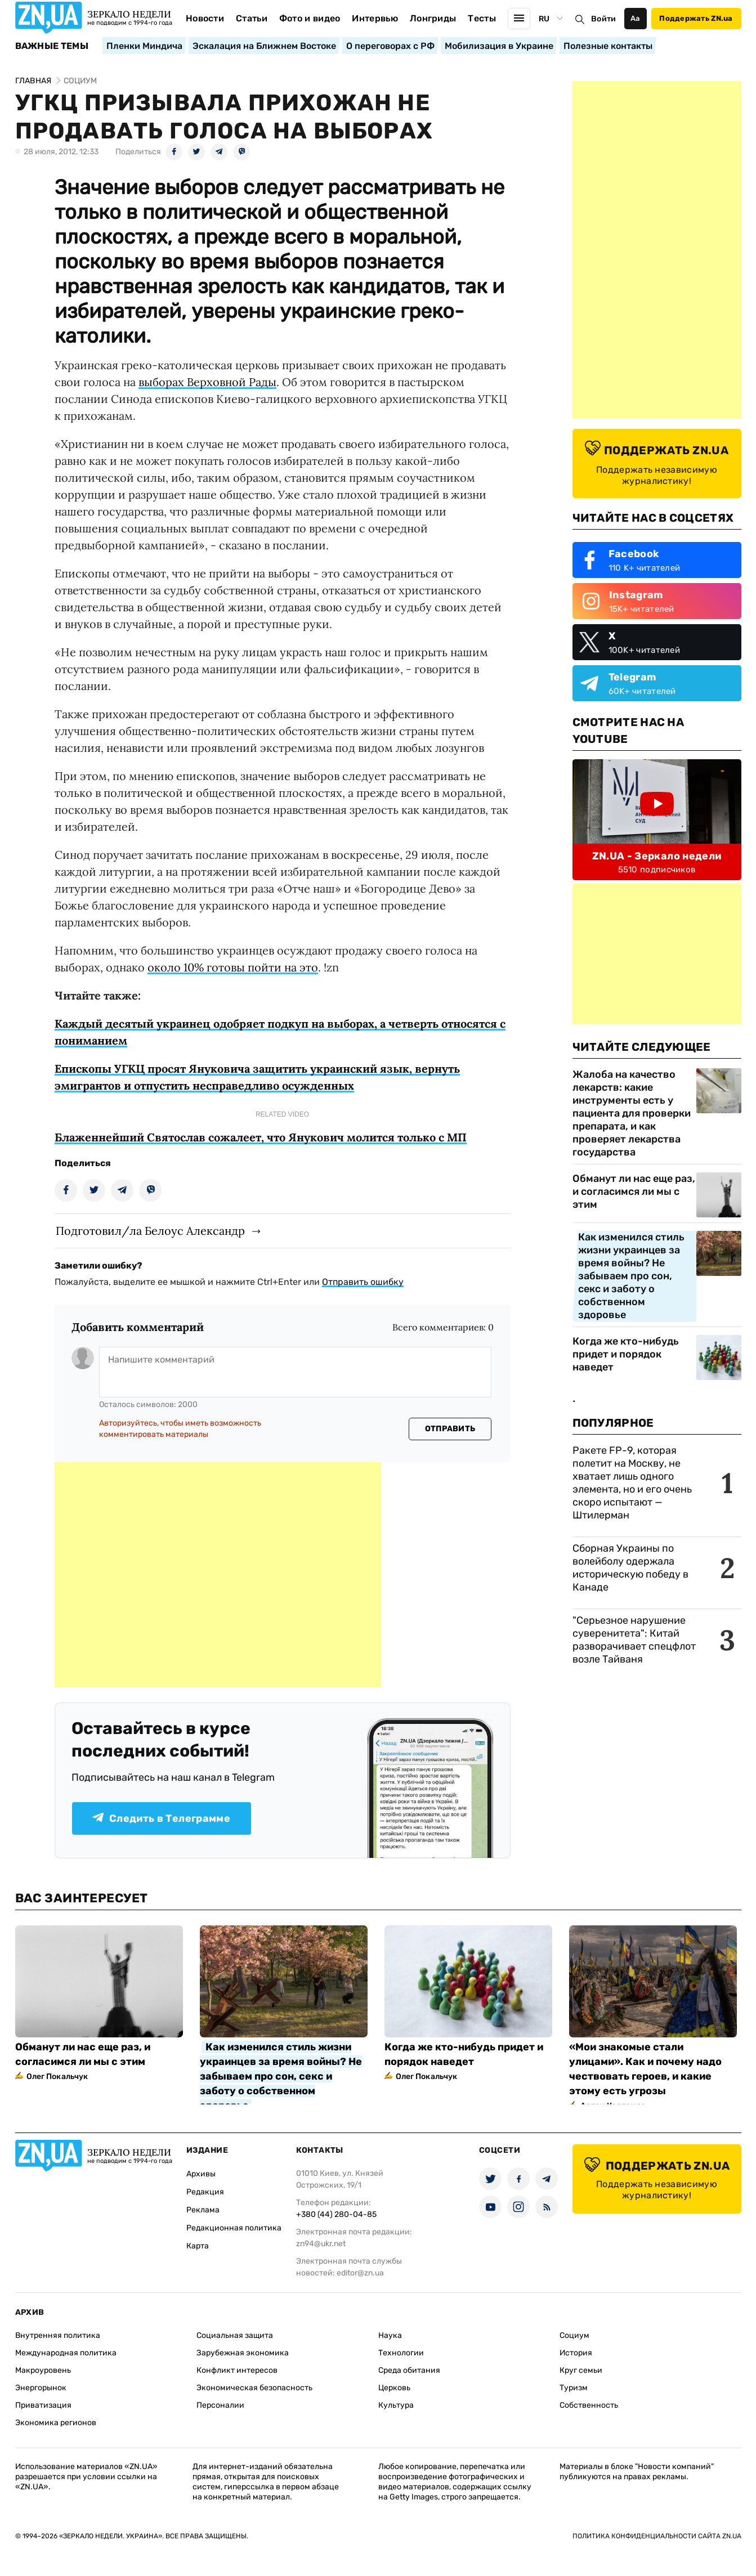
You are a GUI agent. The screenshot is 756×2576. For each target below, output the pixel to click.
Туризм (574, 2388)
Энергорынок (40, 2388)
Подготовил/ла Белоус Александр (150, 1231)
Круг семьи (581, 2370)
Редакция (205, 2192)
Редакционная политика (233, 2228)
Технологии (401, 2353)
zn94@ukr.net (321, 2243)
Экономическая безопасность (254, 2388)
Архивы (201, 2174)
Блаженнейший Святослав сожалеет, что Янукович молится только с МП (261, 1137)
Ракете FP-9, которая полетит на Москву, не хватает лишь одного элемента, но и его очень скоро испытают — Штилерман (632, 1482)
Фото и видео (310, 18)
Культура (396, 2405)
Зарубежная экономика (242, 2353)
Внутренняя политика (57, 2335)
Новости (205, 18)
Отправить (450, 1428)
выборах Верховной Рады (207, 382)
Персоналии (220, 2405)
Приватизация (43, 2405)
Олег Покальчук (57, 2076)
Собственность (589, 2405)
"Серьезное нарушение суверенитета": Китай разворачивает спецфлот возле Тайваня (634, 1639)
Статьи (251, 18)
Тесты (482, 18)
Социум (574, 2335)
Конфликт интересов (237, 2370)
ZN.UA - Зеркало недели (657, 856)
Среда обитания (409, 2370)
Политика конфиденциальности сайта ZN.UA (656, 2536)
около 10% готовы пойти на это (232, 967)
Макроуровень (43, 2370)
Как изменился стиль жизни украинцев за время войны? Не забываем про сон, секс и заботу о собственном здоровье (631, 1276)
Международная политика (66, 2353)
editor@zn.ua (360, 2273)
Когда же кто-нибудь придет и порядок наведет (625, 1354)
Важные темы (52, 46)
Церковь (394, 2388)
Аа (635, 18)
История (576, 2353)
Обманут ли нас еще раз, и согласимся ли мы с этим (633, 1191)
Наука (390, 2335)
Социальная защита (234, 2335)
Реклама (203, 2210)
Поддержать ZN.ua (695, 18)
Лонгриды (433, 18)
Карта (197, 2246)
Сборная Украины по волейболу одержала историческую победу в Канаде (630, 1567)
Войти (603, 19)
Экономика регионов (55, 2422)
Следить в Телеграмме (161, 1818)
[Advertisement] (218, 1574)
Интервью (375, 18)
